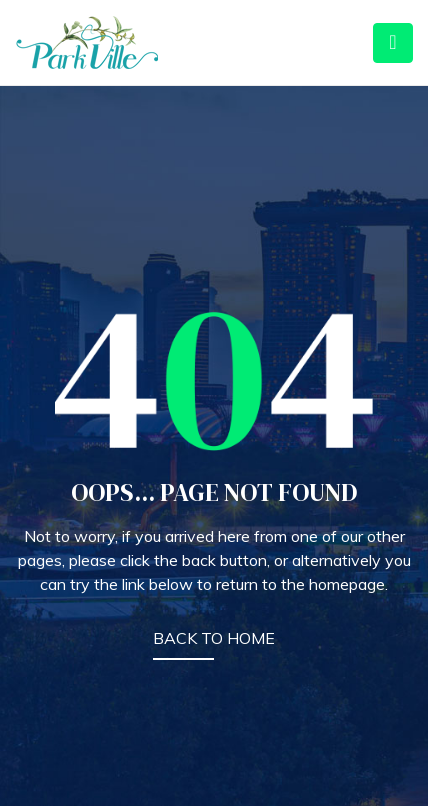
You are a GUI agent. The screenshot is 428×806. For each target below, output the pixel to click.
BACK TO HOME (214, 638)
